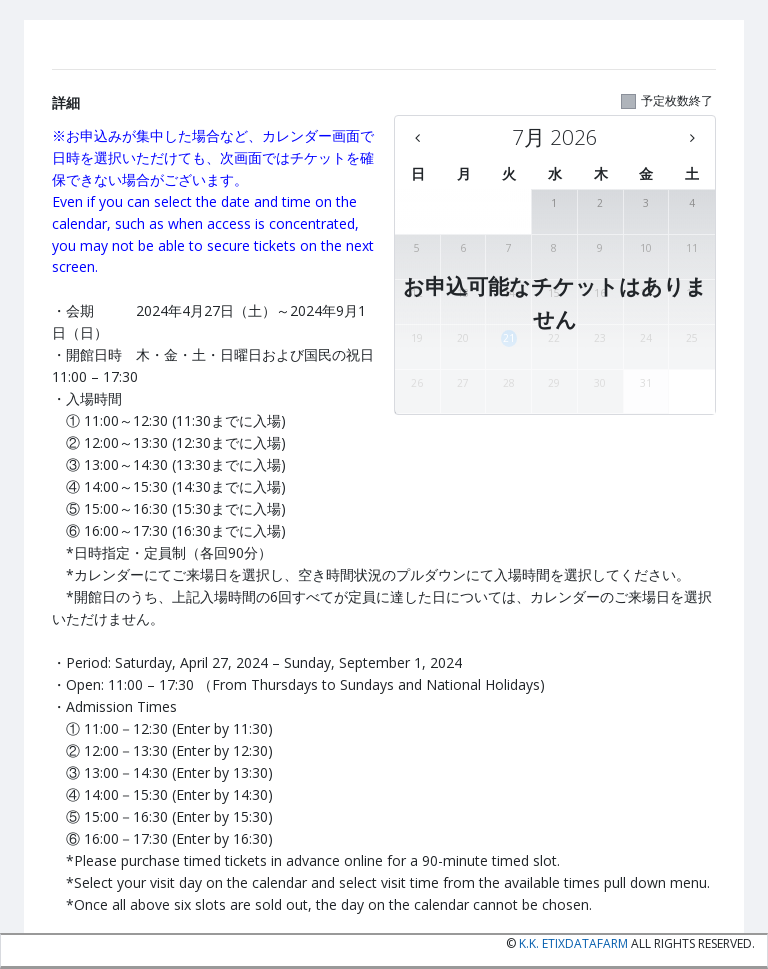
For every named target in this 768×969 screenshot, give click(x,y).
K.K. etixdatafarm (573, 943)
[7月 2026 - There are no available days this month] (555, 137)
